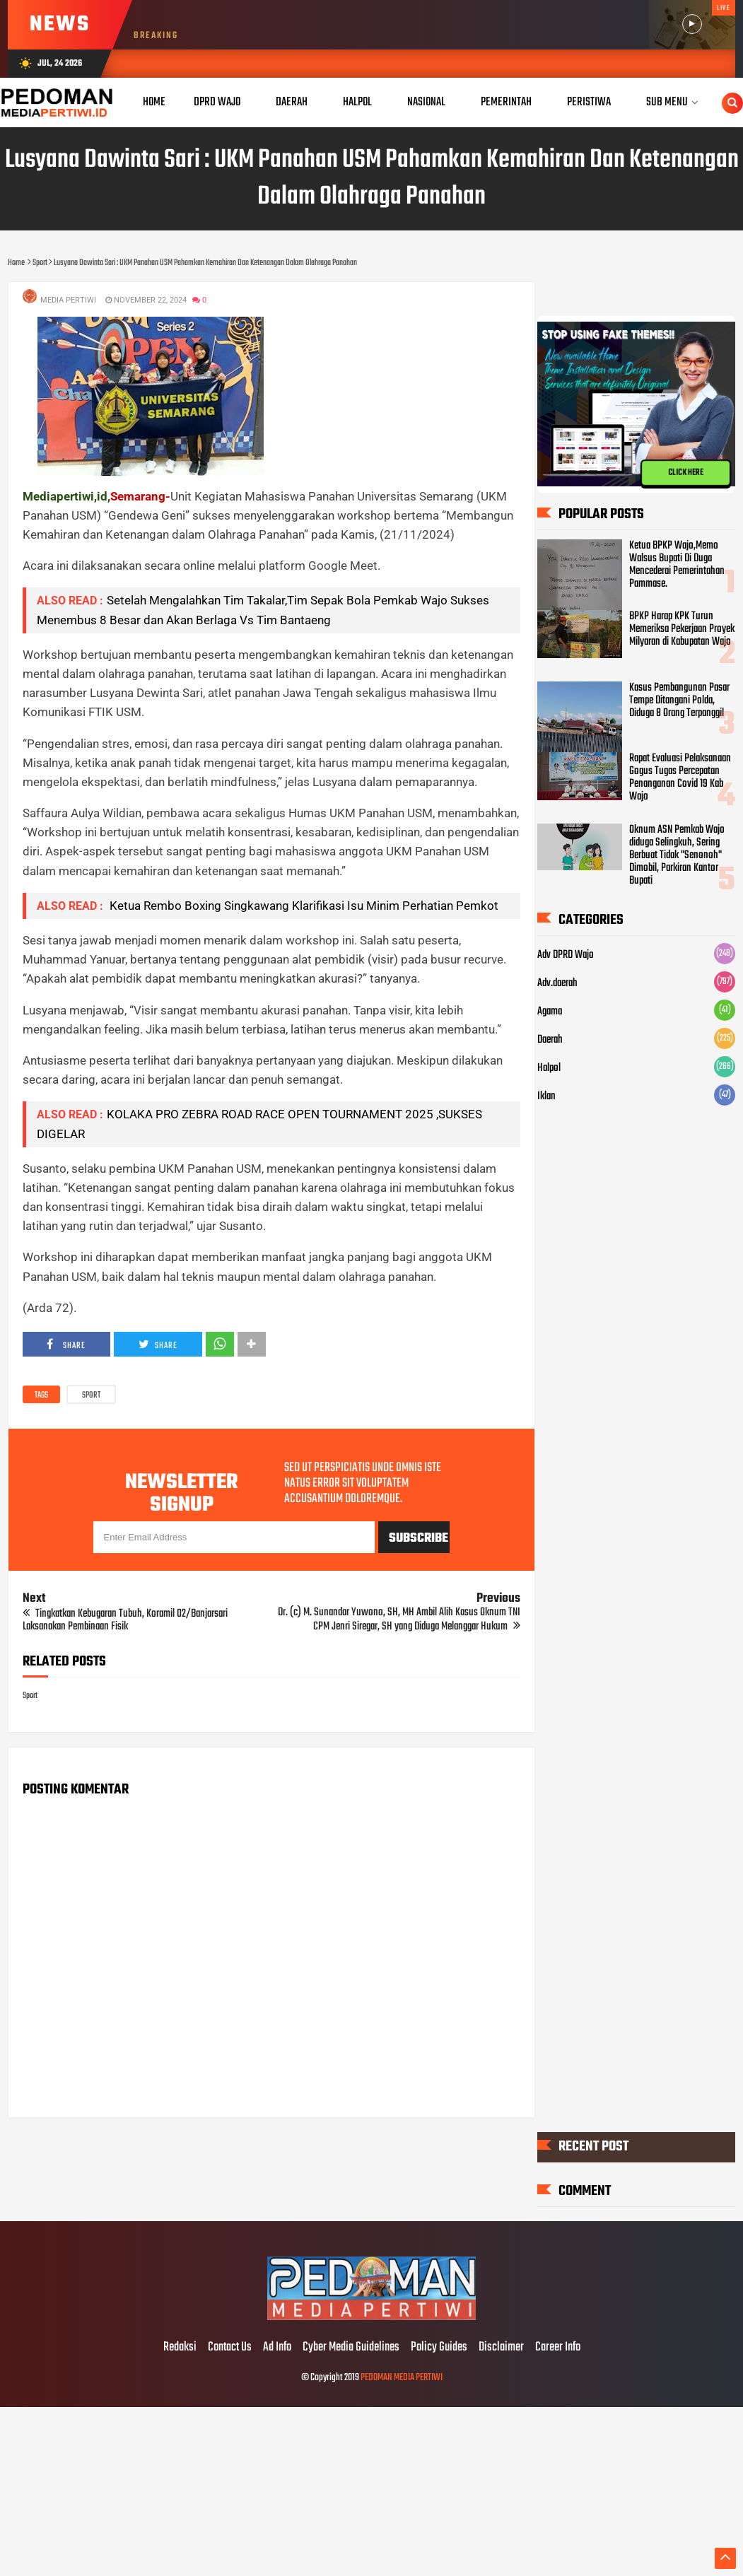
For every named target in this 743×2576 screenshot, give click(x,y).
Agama (549, 1011)
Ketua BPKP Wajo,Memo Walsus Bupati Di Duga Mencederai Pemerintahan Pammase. (677, 565)
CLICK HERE (685, 473)
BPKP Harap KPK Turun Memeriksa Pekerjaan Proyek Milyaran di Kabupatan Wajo (682, 630)
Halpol (549, 1068)
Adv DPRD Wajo (565, 955)
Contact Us (230, 2347)
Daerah (550, 1040)
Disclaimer (501, 2347)
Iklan (546, 1096)
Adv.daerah (557, 983)
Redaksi (180, 2347)
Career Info (557, 2347)
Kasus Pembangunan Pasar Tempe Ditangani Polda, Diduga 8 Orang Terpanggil (679, 700)
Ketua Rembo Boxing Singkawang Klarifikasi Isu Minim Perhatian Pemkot (302, 905)
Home (154, 102)
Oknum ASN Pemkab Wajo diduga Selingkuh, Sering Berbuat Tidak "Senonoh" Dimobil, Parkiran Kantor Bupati (677, 855)
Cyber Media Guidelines (351, 2347)
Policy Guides (439, 2347)
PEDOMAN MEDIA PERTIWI (402, 2378)
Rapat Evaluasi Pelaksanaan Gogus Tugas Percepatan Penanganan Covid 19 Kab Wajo (680, 777)
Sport (91, 1395)
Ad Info (277, 2347)
